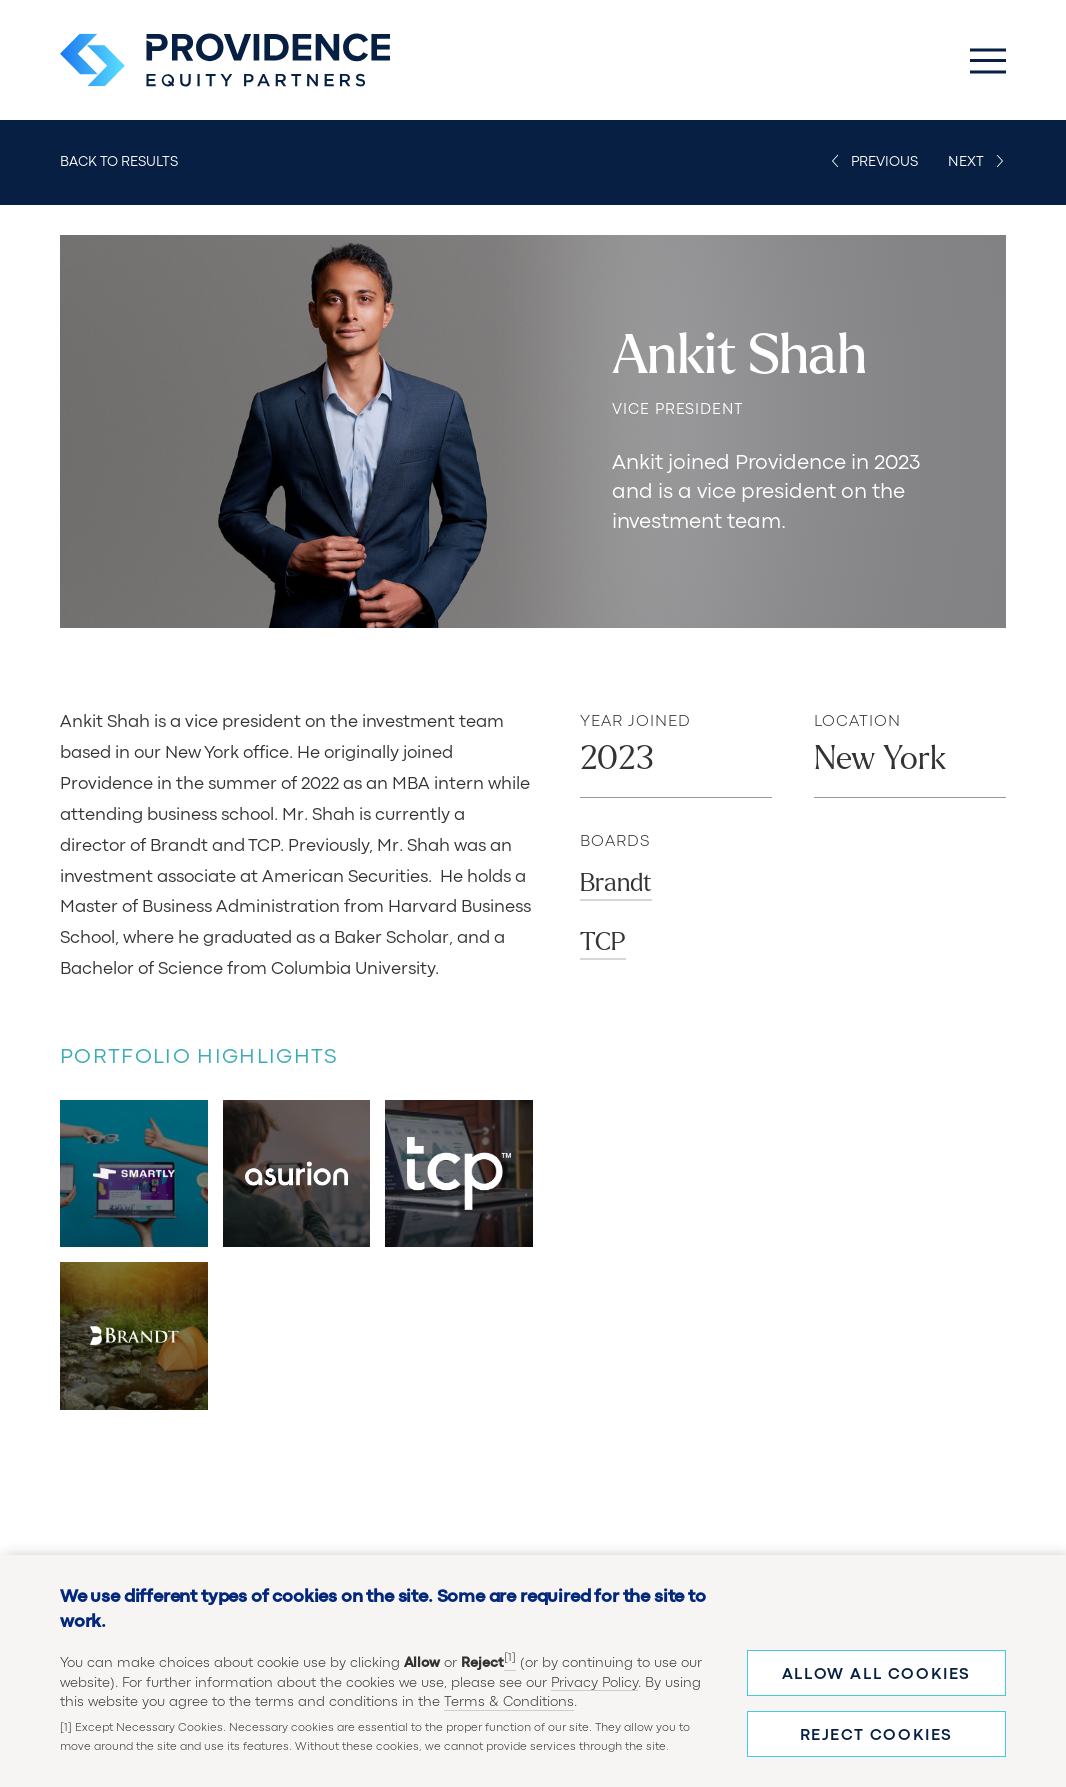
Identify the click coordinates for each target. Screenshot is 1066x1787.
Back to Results (119, 162)
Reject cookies (876, 1736)
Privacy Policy (594, 1683)
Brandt (616, 883)
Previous (884, 162)
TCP (603, 942)
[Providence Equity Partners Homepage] (225, 60)
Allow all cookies (876, 1675)
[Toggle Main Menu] (988, 60)
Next (966, 162)
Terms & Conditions (509, 1702)
